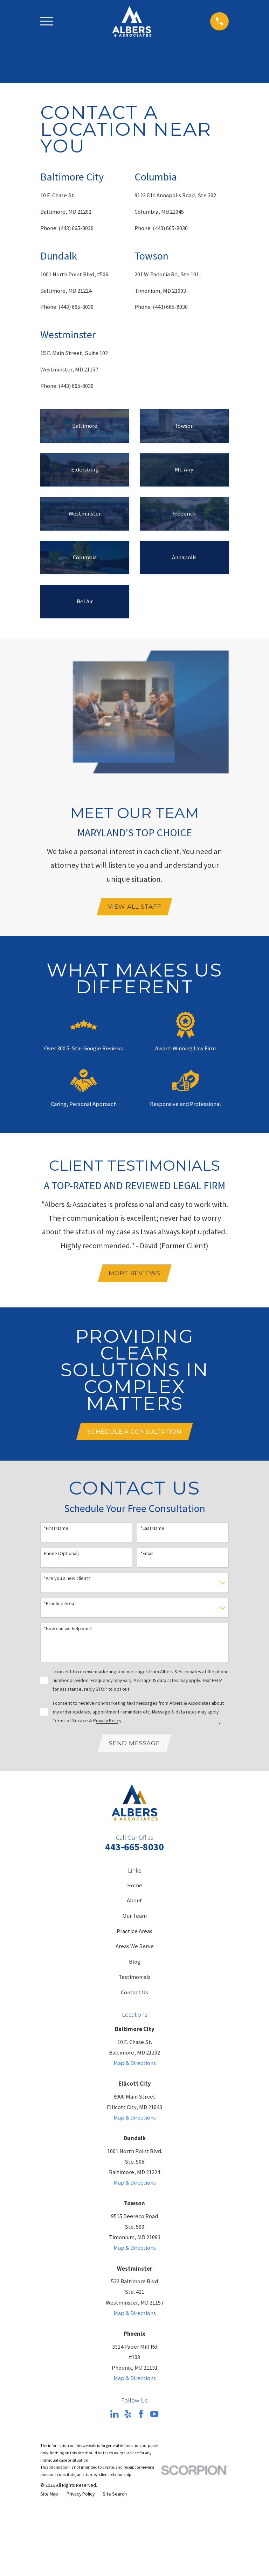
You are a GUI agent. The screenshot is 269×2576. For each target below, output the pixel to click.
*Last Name (152, 1530)
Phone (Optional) (61, 1554)
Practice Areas (134, 1933)
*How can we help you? (68, 1630)
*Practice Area (59, 1605)
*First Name (56, 1530)
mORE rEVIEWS (134, 1273)
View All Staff (134, 906)
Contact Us (134, 1994)
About (134, 1902)
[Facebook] (141, 2416)
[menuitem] (49, 2495)
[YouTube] (154, 2416)
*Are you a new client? (67, 1580)
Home (134, 1887)
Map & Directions (134, 2064)
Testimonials (134, 1978)
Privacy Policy (107, 1722)
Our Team (135, 1917)
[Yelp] (128, 2416)
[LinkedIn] (114, 2416)
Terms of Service (70, 1722)
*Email (146, 1554)
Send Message (134, 1744)
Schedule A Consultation (134, 1432)
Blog (134, 1963)
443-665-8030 (134, 1849)
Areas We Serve (135, 1948)
